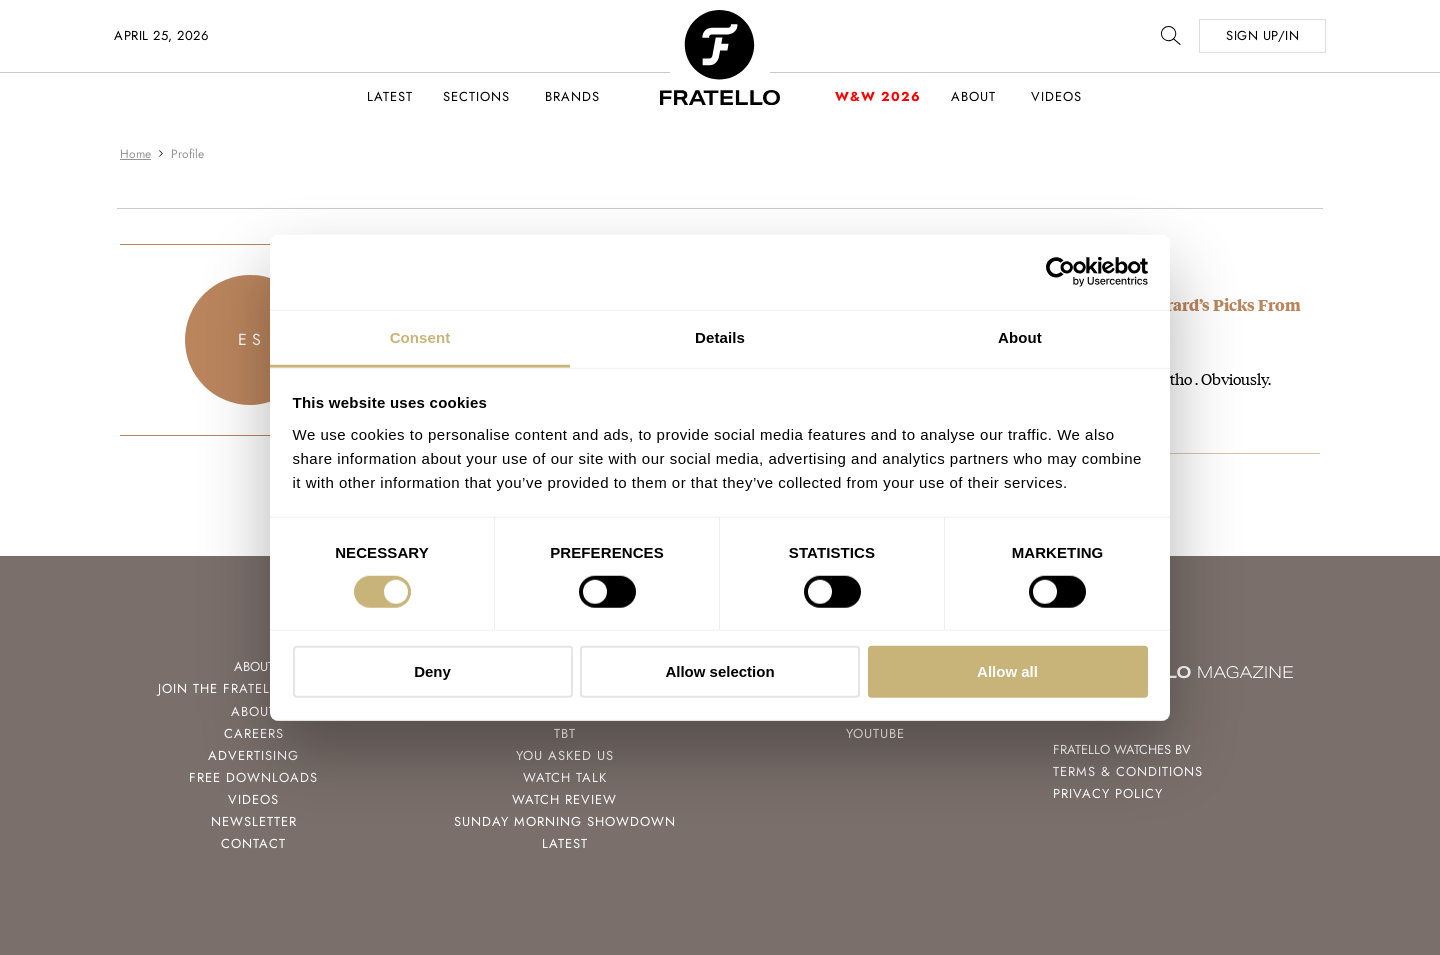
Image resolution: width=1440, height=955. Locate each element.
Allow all (1007, 671)
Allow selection (719, 671)
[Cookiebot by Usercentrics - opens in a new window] (1060, 272)
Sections (476, 96)
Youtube (875, 733)
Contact (253, 843)
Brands (572, 96)
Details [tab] (720, 336)
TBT (565, 733)
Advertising (253, 755)
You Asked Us (565, 755)
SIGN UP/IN (1262, 35)
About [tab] (1020, 336)
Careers (254, 733)
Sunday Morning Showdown (565, 821)
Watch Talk (565, 777)
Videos (1056, 96)
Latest (390, 96)
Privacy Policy (1108, 793)
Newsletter (254, 821)
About (973, 96)
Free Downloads (253, 777)
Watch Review (564, 799)
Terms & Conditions (1128, 771)
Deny (432, 671)
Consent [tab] (420, 336)
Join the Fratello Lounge (254, 688)
